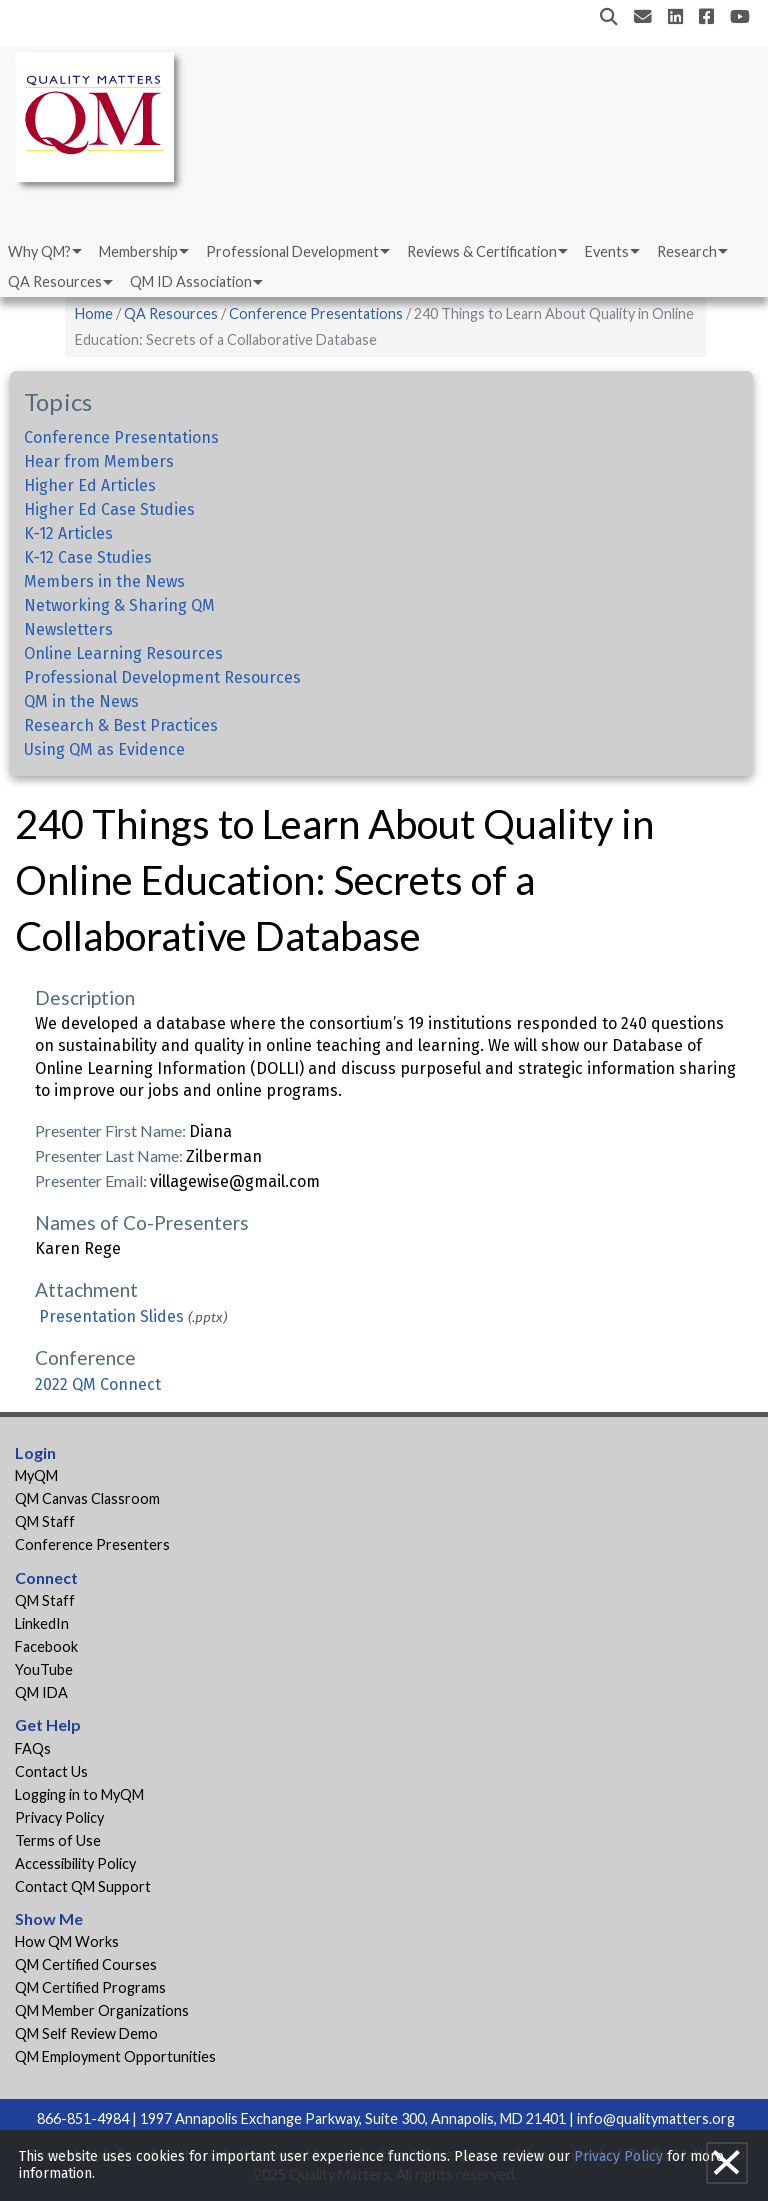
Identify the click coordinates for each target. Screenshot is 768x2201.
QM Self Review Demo (86, 2033)
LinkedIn (42, 1623)
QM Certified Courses (86, 1964)
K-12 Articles (68, 533)
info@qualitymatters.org (656, 2118)
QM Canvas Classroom (87, 1498)
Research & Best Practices (121, 725)
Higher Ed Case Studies (109, 509)
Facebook (46, 1646)
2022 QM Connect (98, 1384)
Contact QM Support (83, 1886)
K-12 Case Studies (88, 557)
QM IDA (41, 1692)
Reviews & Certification (482, 251)
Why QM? (39, 251)
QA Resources (55, 281)
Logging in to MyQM (79, 1794)
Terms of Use (58, 1840)
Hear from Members (99, 461)
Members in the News (104, 581)
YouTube (44, 1669)
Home (94, 313)
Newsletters (68, 629)
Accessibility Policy (75, 1863)
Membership (138, 251)
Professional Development (292, 251)
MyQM (36, 1475)
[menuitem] (43, 252)
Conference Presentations (316, 313)
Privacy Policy (59, 1817)
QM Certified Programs (90, 1987)
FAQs (33, 1748)
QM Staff (45, 1521)
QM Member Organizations (102, 2010)
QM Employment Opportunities (115, 2056)
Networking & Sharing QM (119, 605)
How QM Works (67, 1941)
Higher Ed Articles (90, 485)
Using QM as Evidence (104, 749)
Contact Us (51, 1771)
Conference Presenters (92, 1544)
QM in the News (81, 701)
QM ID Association (191, 281)
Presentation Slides (111, 1316)
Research (687, 251)
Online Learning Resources (123, 653)
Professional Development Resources (162, 677)
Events (607, 251)
